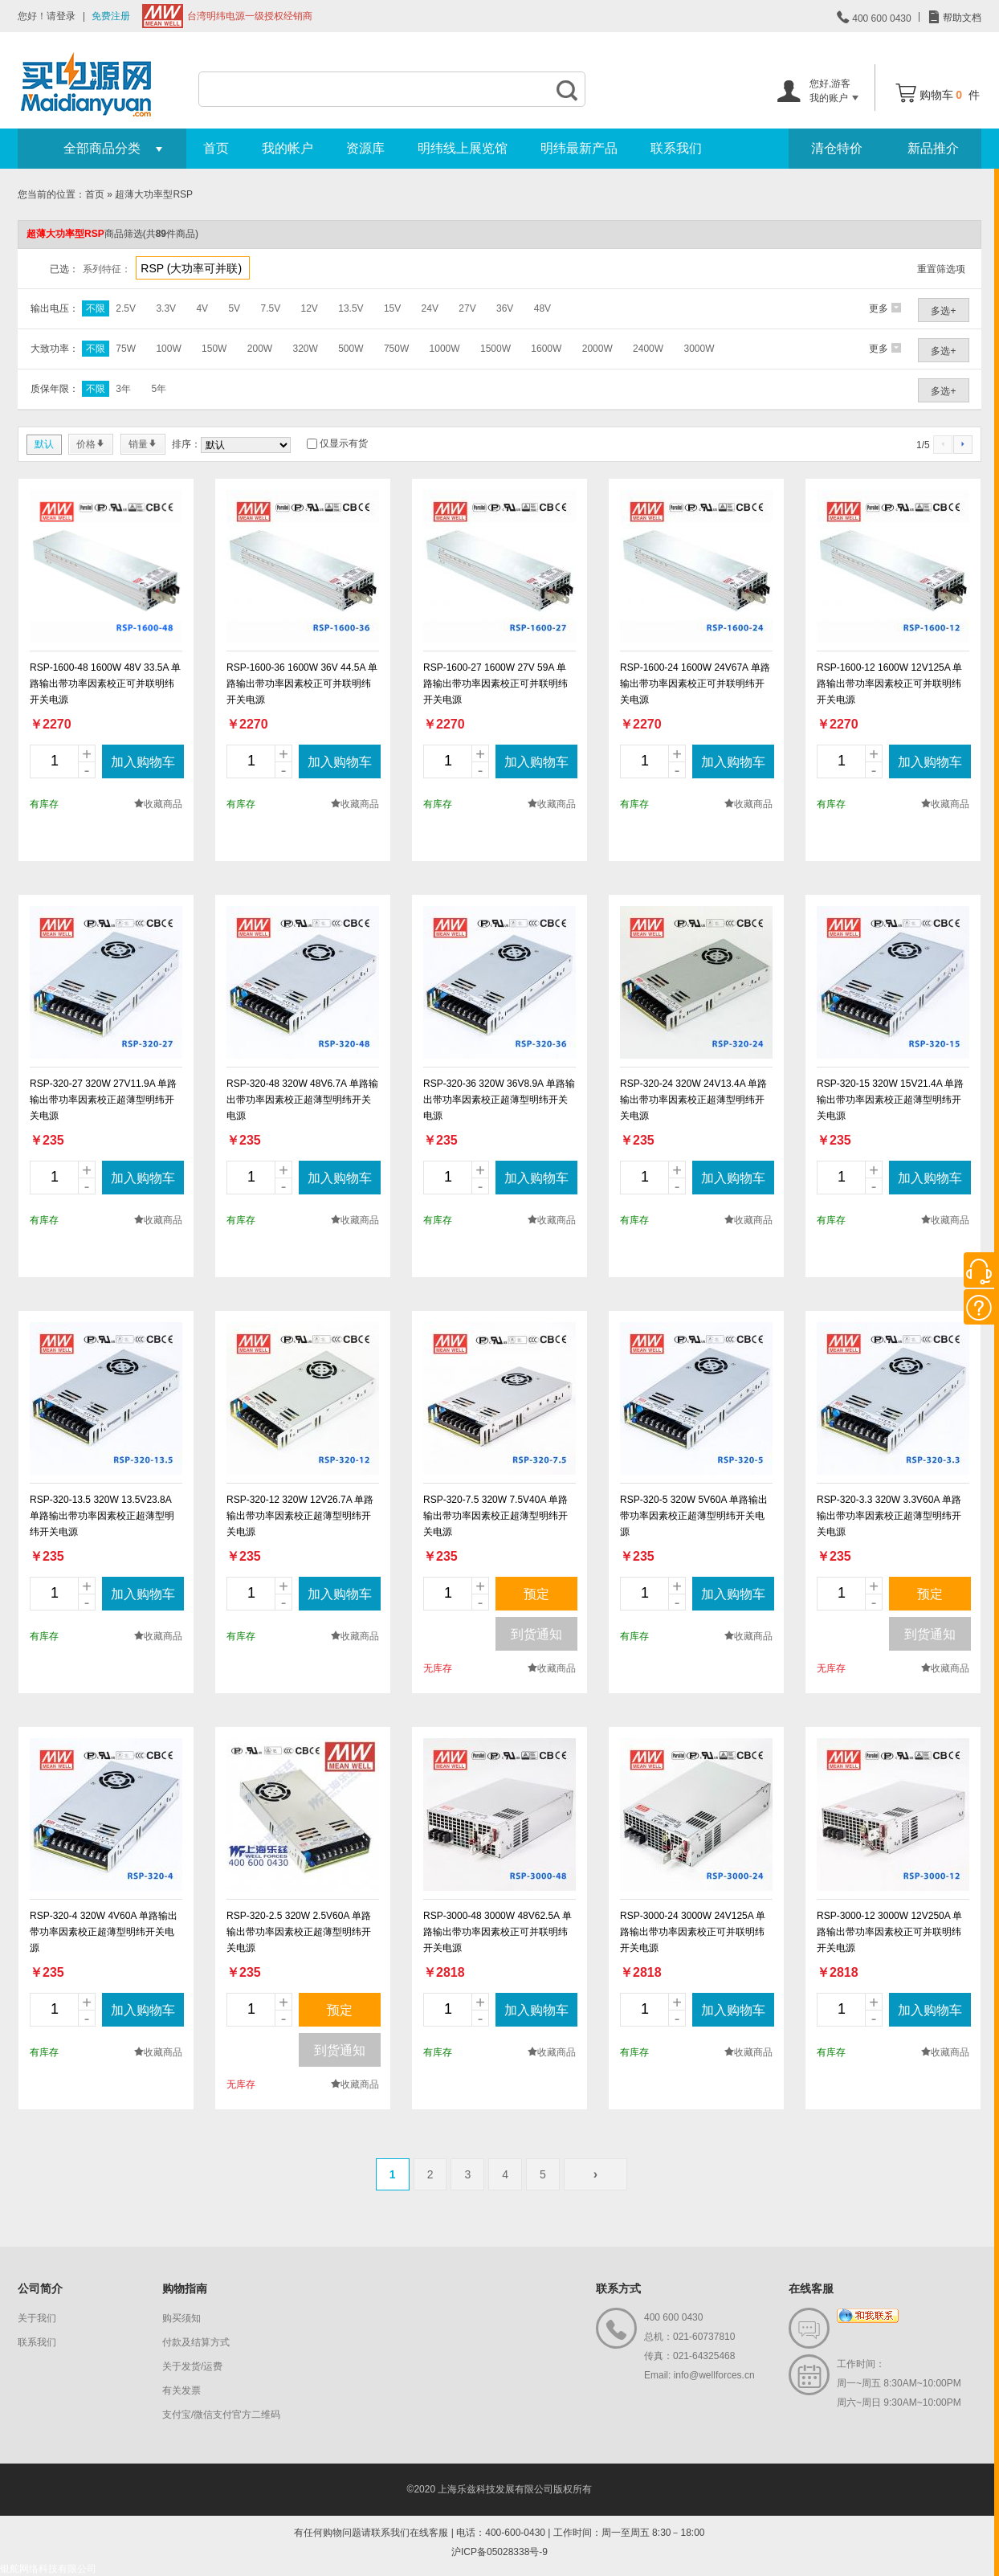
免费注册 (111, 16)
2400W (648, 348)
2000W (597, 348)
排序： (186, 444)
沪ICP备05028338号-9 (499, 2552)
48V (542, 308)
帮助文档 (960, 17)
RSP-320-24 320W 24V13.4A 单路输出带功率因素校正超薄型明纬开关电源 (693, 1099)
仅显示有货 (344, 443)
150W (214, 348)
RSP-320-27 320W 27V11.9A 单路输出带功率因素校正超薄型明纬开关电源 (103, 1099)
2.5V (126, 308)
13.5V (350, 308)
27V (467, 308)
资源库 (365, 148)
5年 (158, 388)
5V (234, 308)
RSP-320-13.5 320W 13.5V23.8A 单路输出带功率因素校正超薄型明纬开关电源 (102, 1515)
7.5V (270, 308)
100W (168, 348)
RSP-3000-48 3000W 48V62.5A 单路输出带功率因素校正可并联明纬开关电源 (497, 1931)
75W (126, 348)
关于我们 (37, 2318)
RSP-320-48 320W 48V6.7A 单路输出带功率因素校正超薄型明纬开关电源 (302, 1099)
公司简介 (40, 2288)
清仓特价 (836, 148)
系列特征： (107, 269)
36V (504, 308)
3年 (123, 388)
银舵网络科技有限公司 (48, 2568)
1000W (445, 348)
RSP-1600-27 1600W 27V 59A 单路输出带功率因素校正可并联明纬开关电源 (495, 683)
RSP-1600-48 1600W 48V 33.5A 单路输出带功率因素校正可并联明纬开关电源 (105, 683)
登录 (65, 16)
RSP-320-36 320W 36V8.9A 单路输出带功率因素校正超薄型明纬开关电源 (499, 1099)
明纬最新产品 (579, 148)
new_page (106, 566)
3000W (698, 348)
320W (304, 348)
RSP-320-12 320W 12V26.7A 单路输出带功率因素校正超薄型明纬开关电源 (299, 1515)
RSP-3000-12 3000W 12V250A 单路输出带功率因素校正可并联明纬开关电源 (889, 1931)
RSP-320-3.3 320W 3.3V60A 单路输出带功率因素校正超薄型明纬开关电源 (889, 1515)
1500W (495, 348)
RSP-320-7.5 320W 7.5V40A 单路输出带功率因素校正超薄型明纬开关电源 (495, 1515)
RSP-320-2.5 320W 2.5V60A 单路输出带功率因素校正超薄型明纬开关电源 (298, 1931)
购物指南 (184, 2288)
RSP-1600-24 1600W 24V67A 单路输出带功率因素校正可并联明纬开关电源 (695, 683)
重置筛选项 (941, 269)
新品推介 (933, 148)
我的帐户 (287, 148)
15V (392, 308)
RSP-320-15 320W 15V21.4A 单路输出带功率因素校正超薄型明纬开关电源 (890, 1099)
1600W (546, 348)
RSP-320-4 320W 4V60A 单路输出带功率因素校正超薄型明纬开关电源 (103, 1931)
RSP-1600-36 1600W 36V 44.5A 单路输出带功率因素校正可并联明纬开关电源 (301, 683)
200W (259, 348)
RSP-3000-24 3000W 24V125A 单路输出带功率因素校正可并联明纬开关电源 (692, 1931)
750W (396, 348)
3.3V (166, 308)
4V (202, 308)
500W (350, 348)
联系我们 (676, 148)
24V (430, 308)
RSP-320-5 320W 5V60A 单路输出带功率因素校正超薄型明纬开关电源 (694, 1515)
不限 (95, 308)
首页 (216, 148)
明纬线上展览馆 (463, 148)
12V (309, 308)
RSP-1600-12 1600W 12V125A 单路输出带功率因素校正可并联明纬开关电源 (889, 683)
